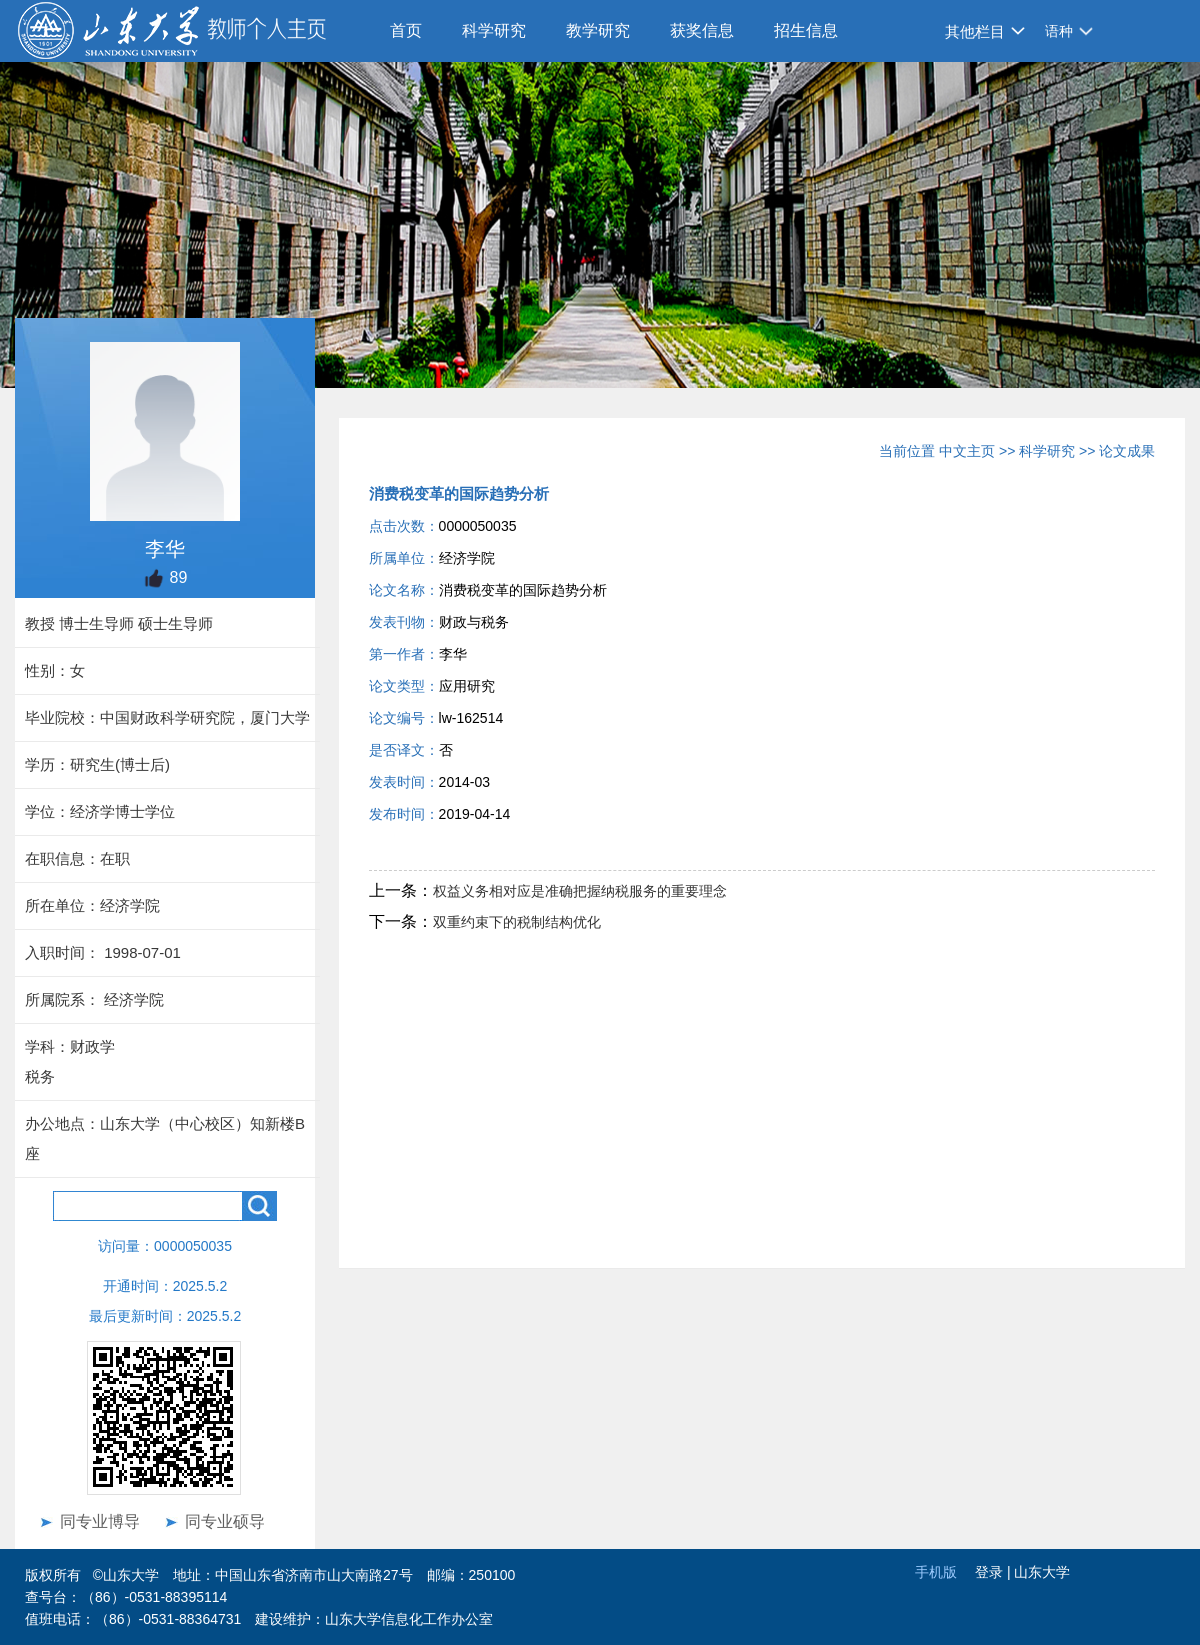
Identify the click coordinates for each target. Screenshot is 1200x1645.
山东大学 (1042, 1572)
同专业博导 (100, 1521)
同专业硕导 (225, 1521)
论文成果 (1127, 451)
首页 (406, 30)
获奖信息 (702, 30)
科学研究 (494, 30)
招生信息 (806, 30)
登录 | (994, 1572)
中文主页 (967, 451)
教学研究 (598, 30)
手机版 (936, 1572)
